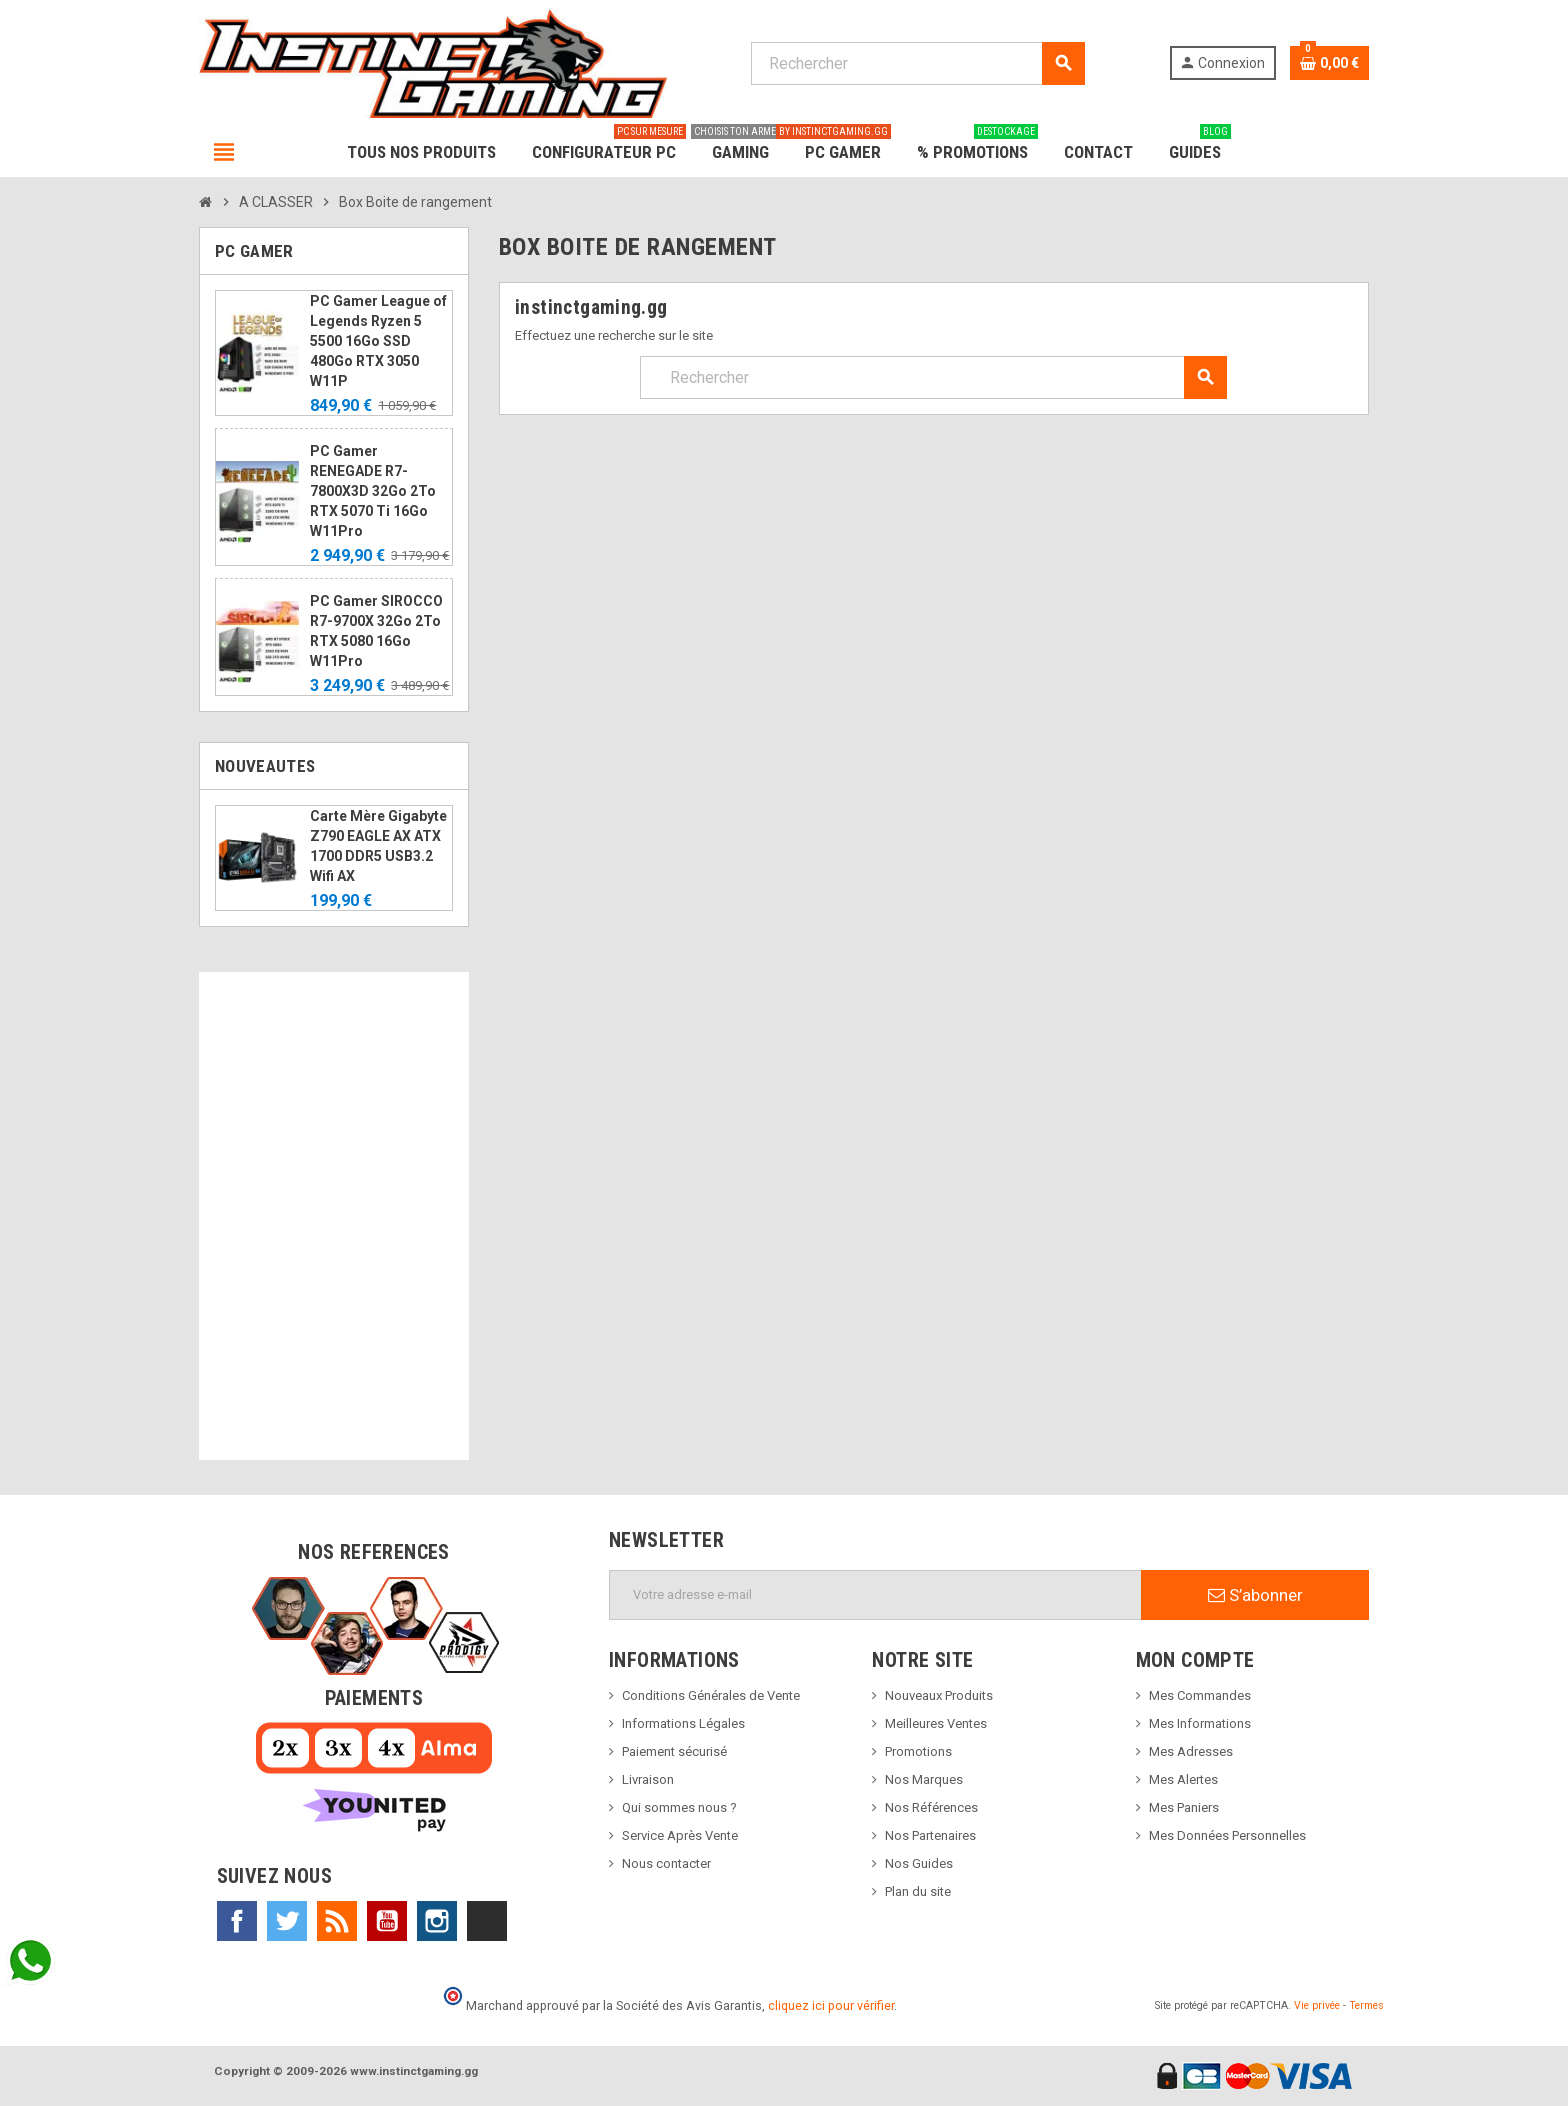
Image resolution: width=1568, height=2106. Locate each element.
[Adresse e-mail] (875, 1595)
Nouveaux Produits (939, 1695)
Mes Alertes (1183, 1779)
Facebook (237, 1921)
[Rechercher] (917, 63)
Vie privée (1317, 2005)
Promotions (918, 1751)
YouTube (387, 1921)
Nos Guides (919, 1863)
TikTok (487, 1921)
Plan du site (918, 1891)
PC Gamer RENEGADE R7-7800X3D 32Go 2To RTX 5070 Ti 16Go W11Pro (373, 491)
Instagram (437, 1921)
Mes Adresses (1191, 1751)
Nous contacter (666, 1863)
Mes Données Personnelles (1227, 1835)
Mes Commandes (1200, 1695)
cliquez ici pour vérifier (831, 2005)
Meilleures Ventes (936, 1723)
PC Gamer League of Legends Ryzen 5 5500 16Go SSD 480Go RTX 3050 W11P (378, 341)
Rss (337, 1921)
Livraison (648, 1779)
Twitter (287, 1921)
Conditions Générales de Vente (711, 1695)
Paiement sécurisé (674, 1751)
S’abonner (1255, 1595)
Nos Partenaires (930, 1835)
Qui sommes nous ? (679, 1807)
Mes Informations (1200, 1723)
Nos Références (931, 1807)
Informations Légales (683, 1723)
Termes (1366, 2005)
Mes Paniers (1184, 1807)
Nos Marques (924, 1779)
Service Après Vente (680, 1835)
